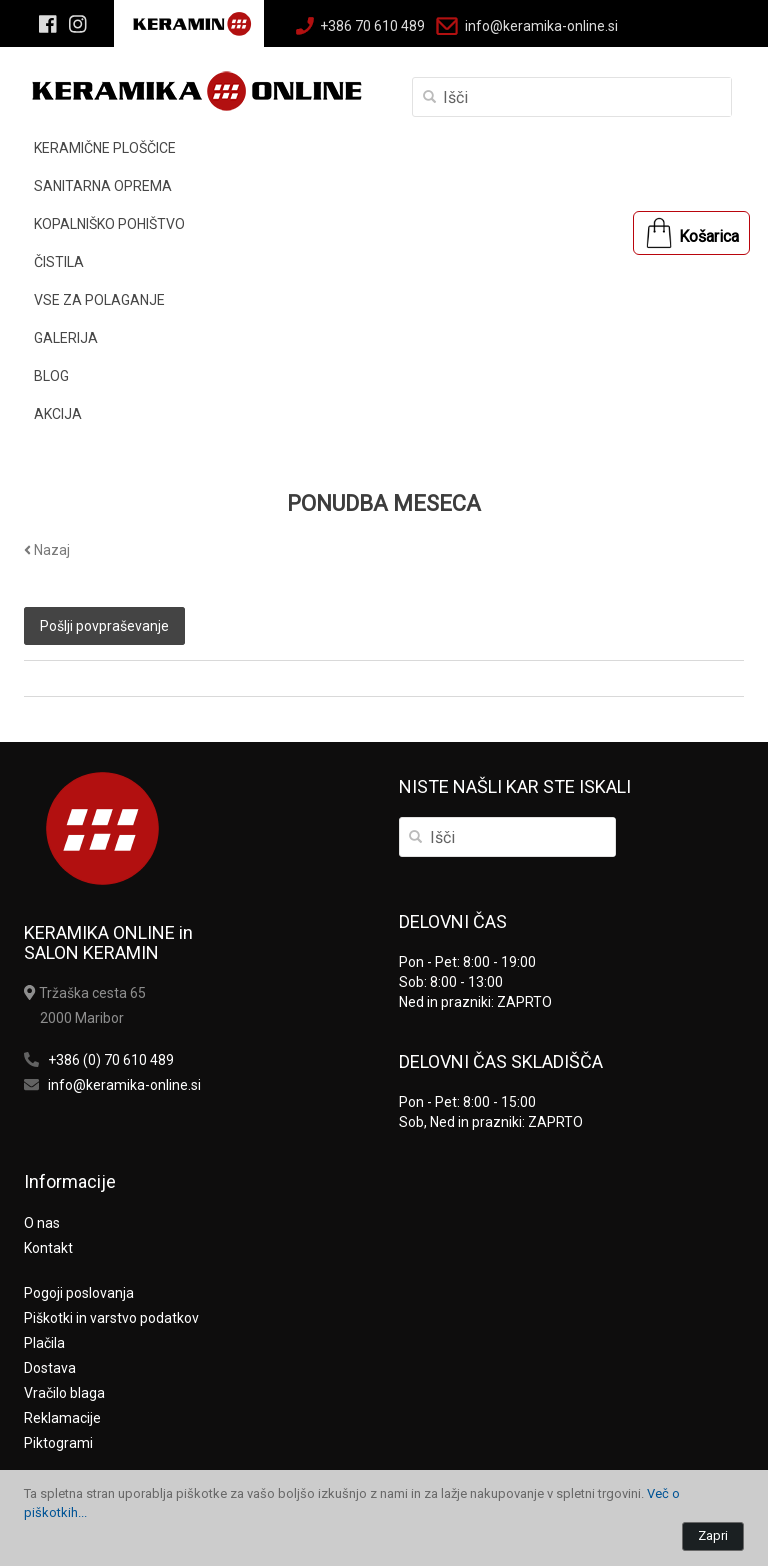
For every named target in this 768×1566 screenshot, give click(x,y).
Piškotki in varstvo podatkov (111, 1318)
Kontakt (48, 1248)
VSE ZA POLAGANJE (99, 300)
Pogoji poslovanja (79, 1293)
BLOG (51, 376)
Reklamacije (62, 1418)
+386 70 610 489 (372, 26)
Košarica (709, 236)
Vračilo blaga (64, 1393)
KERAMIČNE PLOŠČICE (105, 148)
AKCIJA (58, 414)
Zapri (713, 1535)
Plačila (44, 1343)
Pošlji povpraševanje (104, 626)
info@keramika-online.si (541, 26)
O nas (42, 1223)
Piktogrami (58, 1443)
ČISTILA (59, 262)
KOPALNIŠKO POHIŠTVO (109, 224)
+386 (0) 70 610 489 (111, 1060)
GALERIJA (66, 338)
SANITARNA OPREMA (103, 186)
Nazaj (47, 550)
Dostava (50, 1368)
